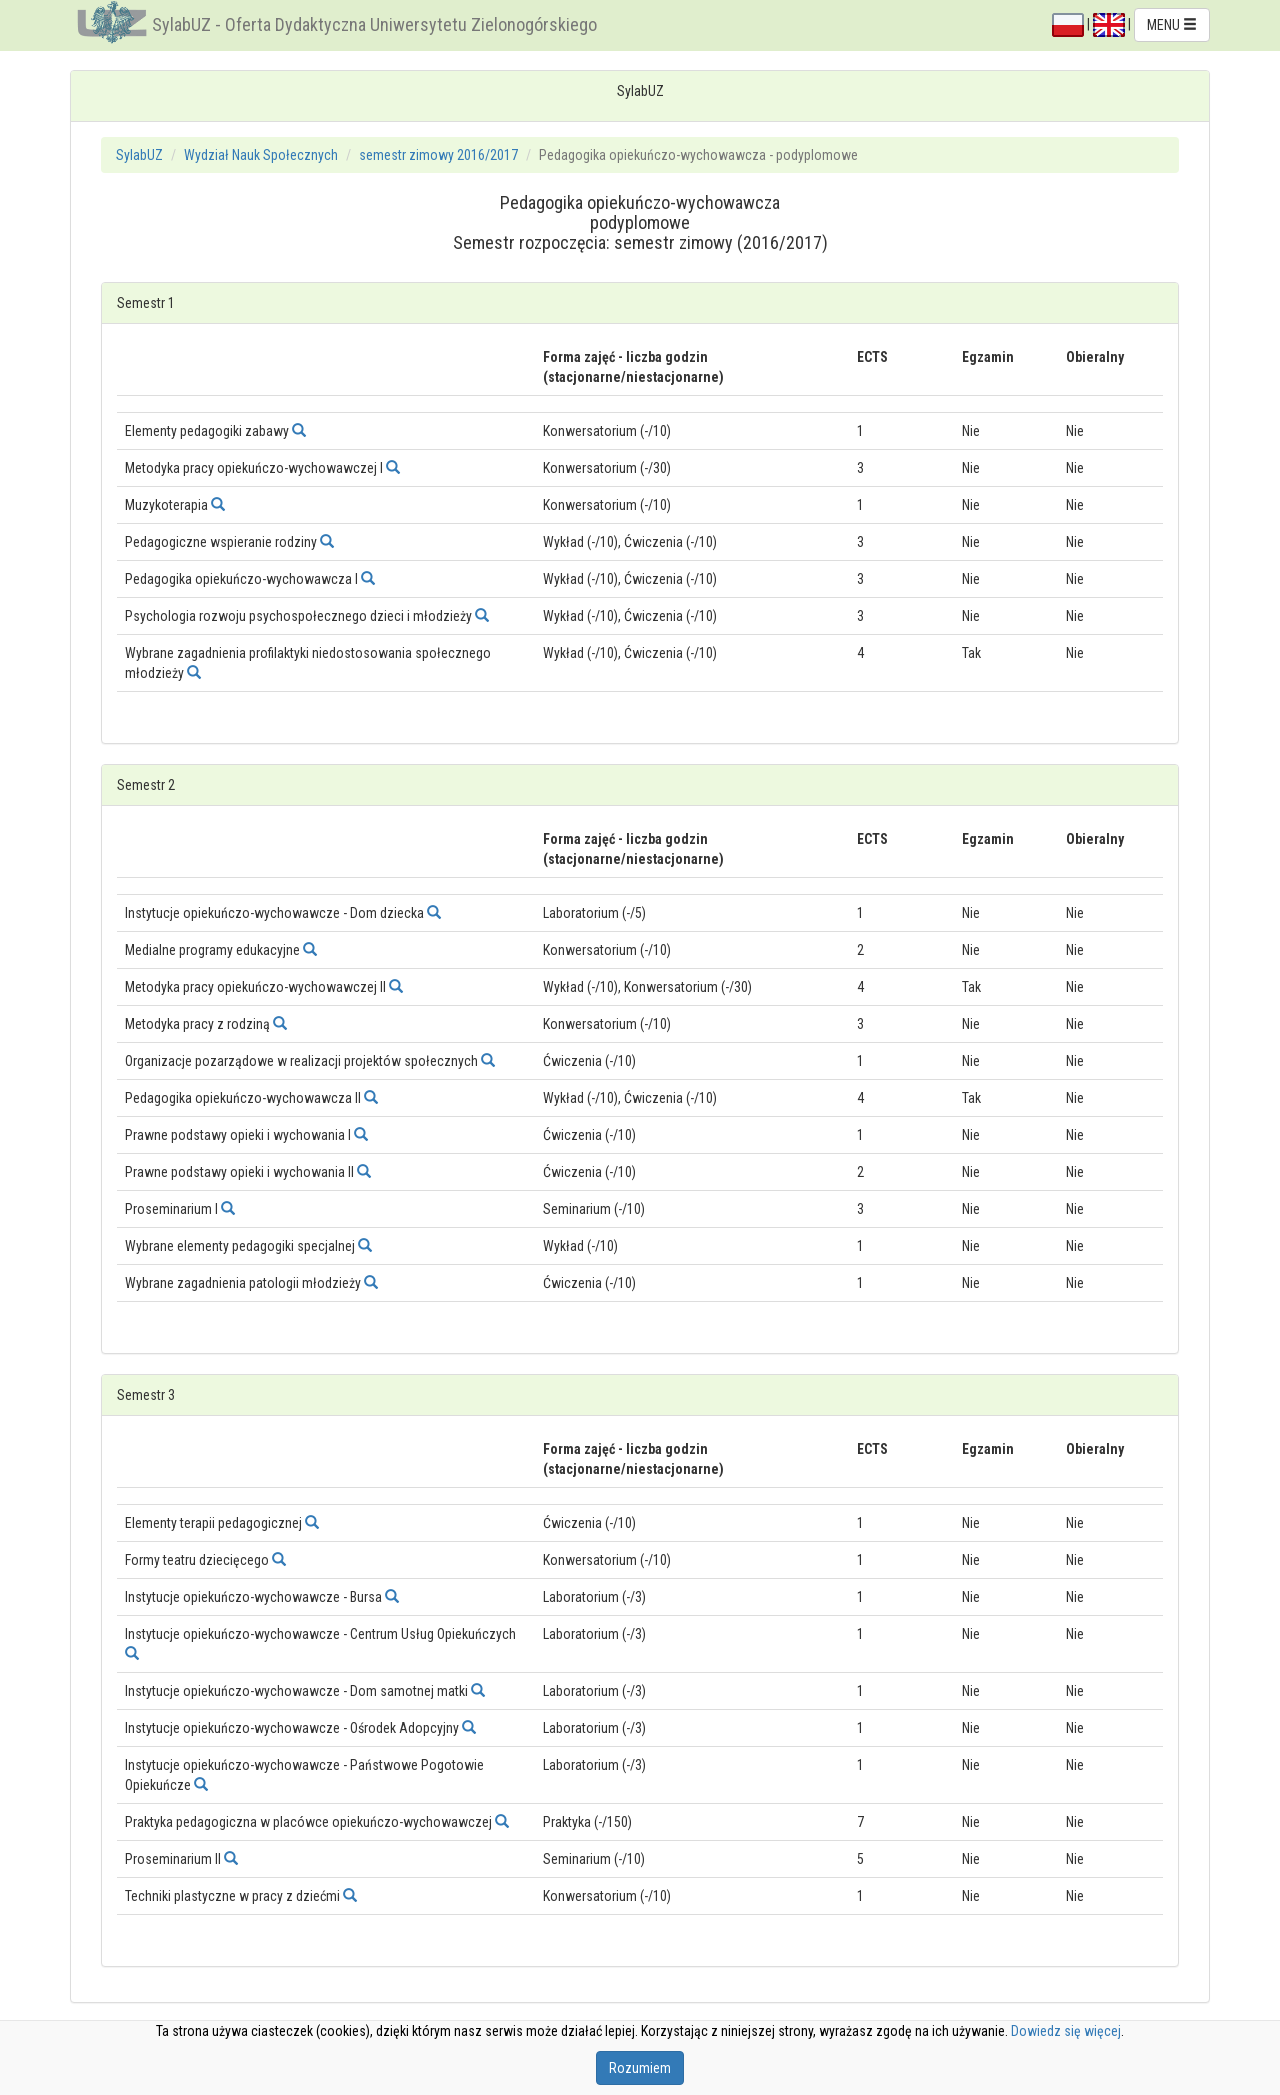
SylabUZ (139, 155)
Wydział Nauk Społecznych (261, 155)
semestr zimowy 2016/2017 (438, 155)
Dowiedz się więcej (1066, 2031)
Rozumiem (640, 2068)
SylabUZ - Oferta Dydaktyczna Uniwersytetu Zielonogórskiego (374, 24)
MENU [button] (1172, 25)
